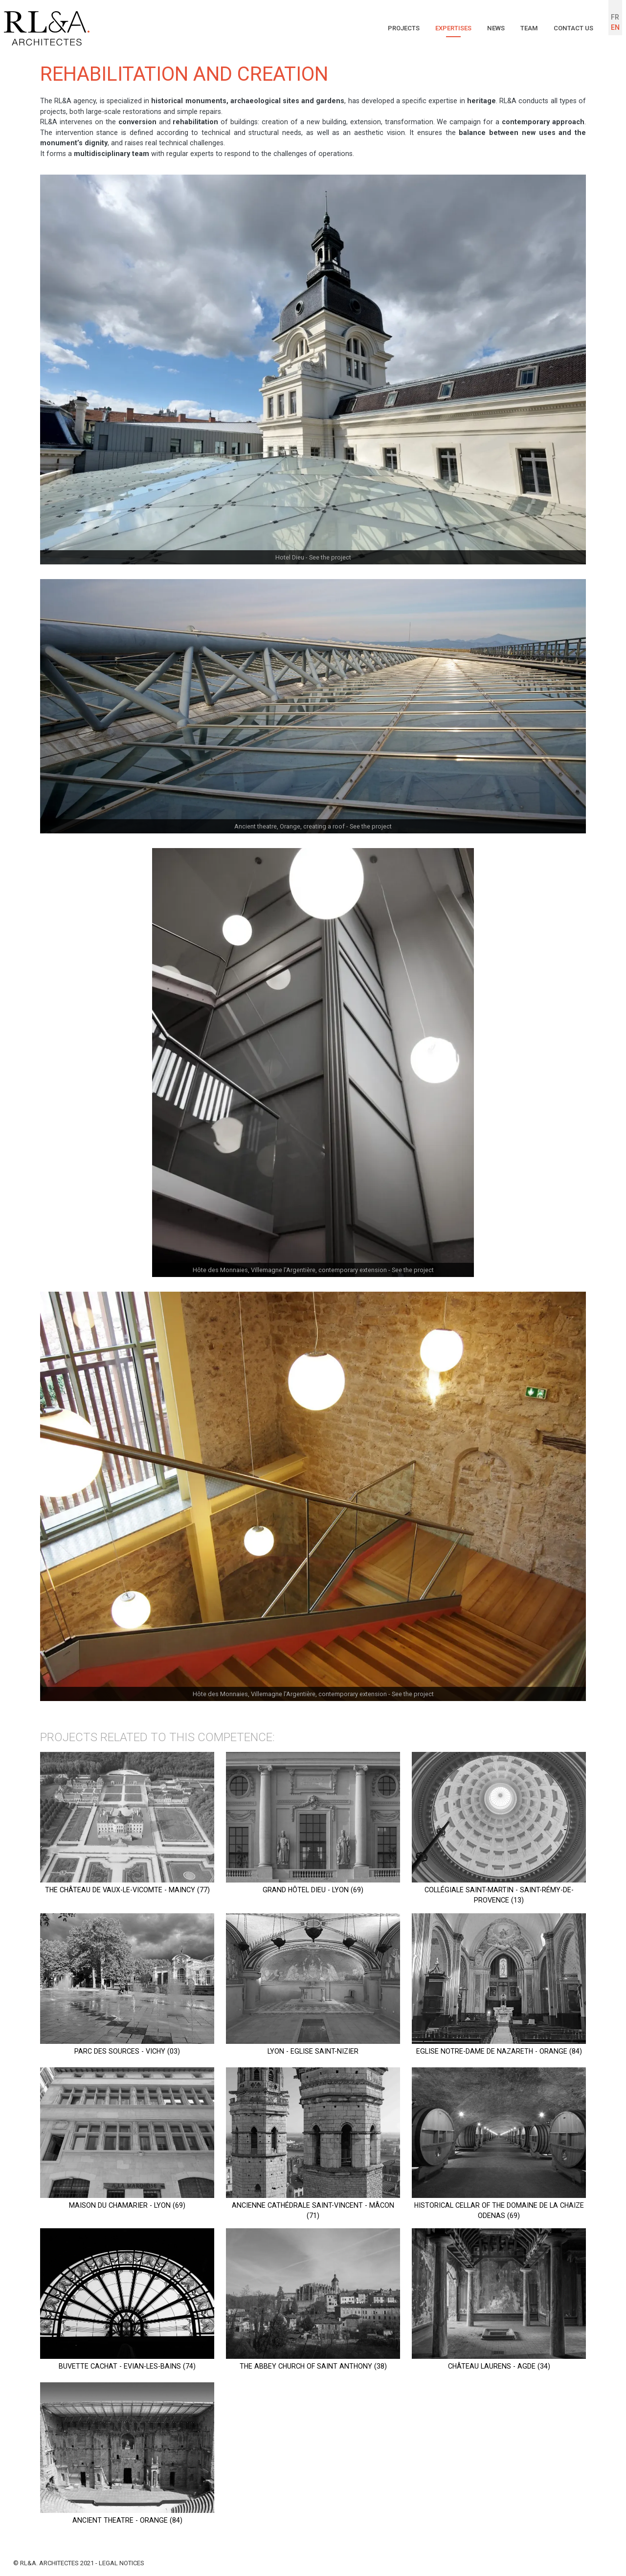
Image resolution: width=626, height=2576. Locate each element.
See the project (330, 557)
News (490, 28)
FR (615, 17)
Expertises (445, 28)
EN (615, 27)
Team (525, 28)
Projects (391, 28)
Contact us (571, 28)
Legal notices (121, 2563)
